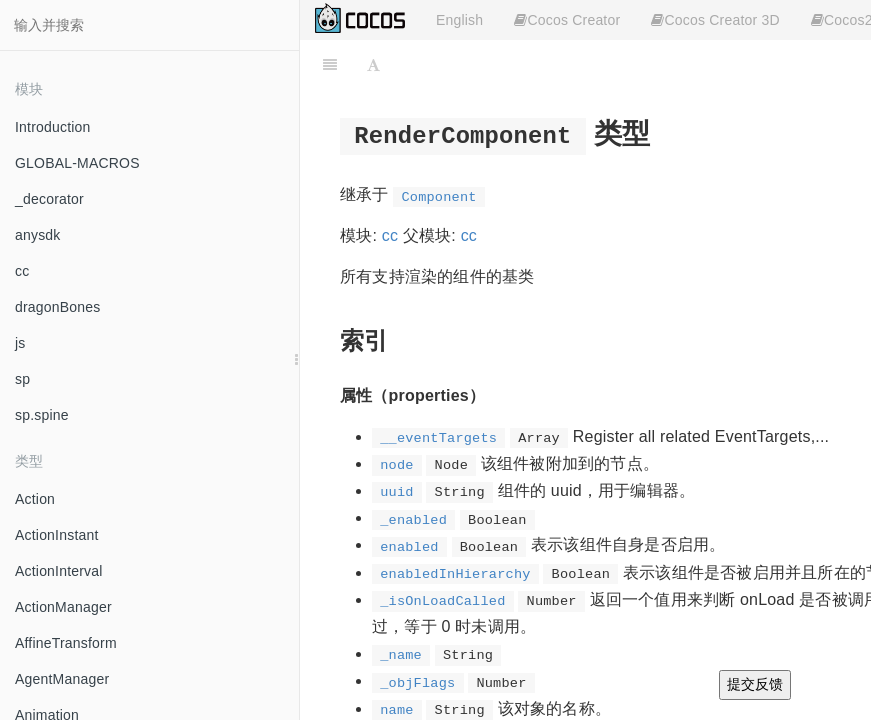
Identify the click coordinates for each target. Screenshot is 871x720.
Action (35, 499)
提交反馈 (755, 684)
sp (22, 379)
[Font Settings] (373, 65)
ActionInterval (59, 571)
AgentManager (62, 679)
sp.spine (42, 415)
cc (22, 271)
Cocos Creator (567, 20)
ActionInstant (57, 535)
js (20, 343)
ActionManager (63, 607)
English (459, 20)
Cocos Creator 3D (715, 20)
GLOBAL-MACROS (77, 163)
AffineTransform (66, 643)
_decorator (49, 199)
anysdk (38, 235)
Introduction (53, 127)
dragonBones (58, 307)
